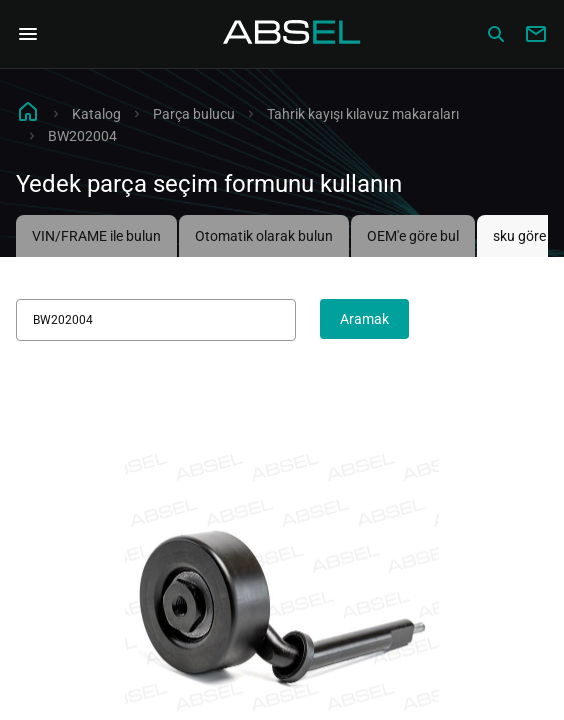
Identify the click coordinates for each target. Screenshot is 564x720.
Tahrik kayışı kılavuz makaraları (363, 114)
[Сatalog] (496, 34)
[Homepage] (292, 34)
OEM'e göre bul (413, 236)
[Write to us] (536, 34)
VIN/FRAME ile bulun (96, 236)
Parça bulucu (194, 114)
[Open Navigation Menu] (28, 34)
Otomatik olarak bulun (264, 236)
